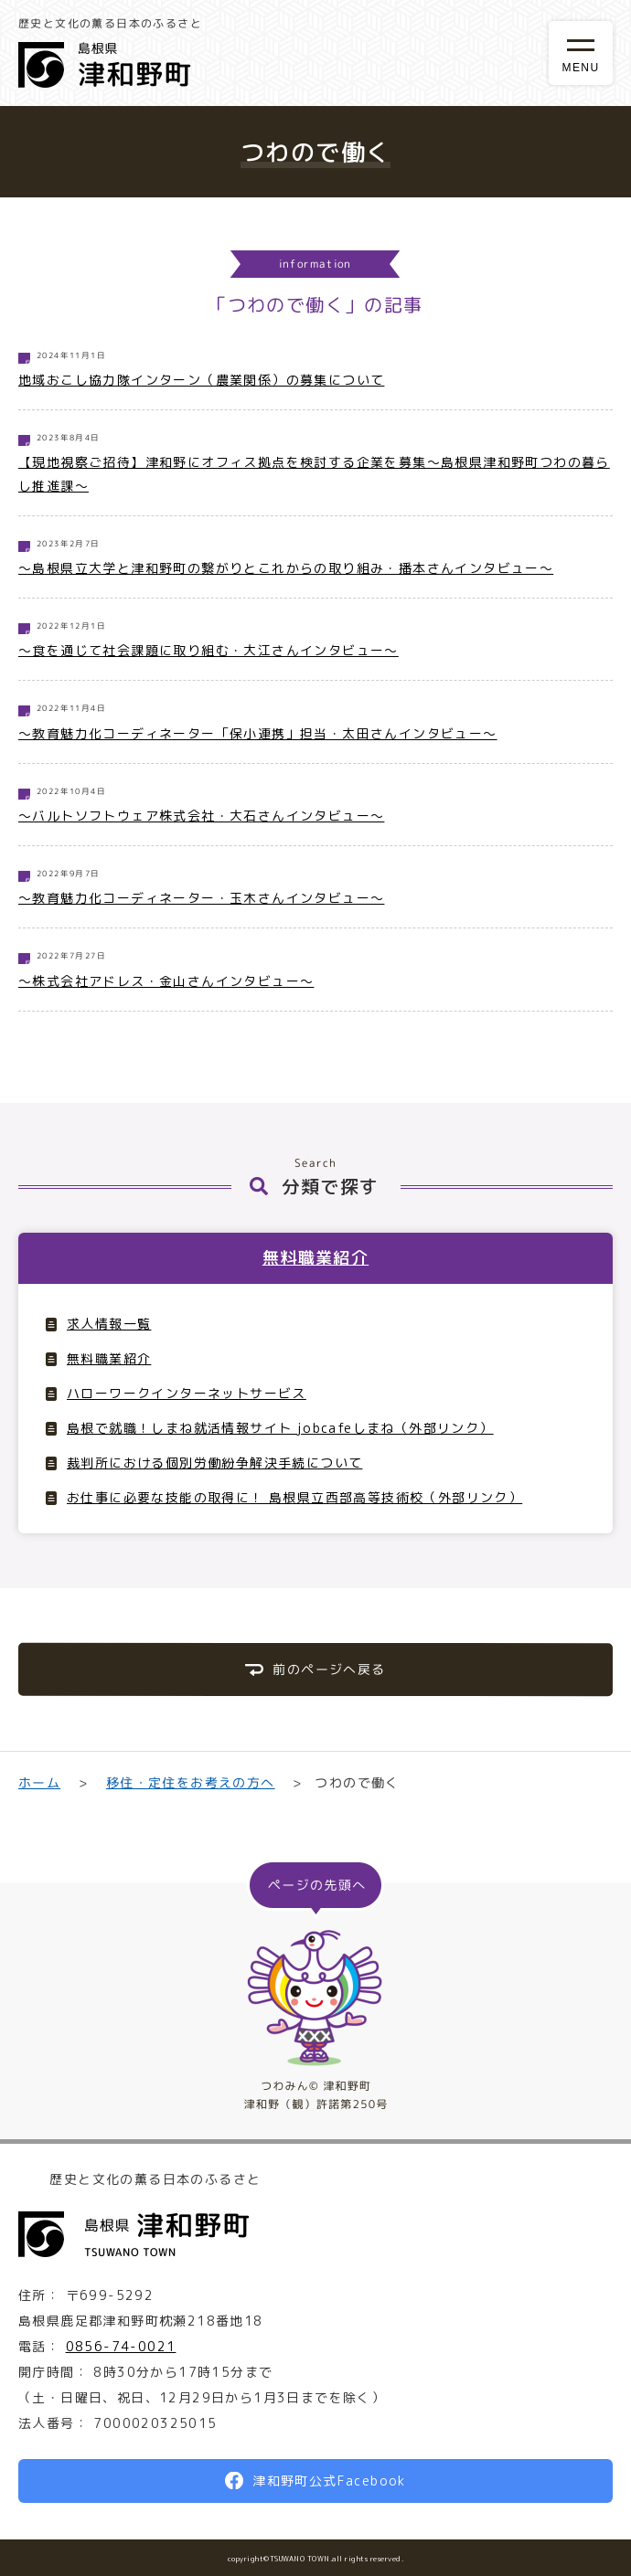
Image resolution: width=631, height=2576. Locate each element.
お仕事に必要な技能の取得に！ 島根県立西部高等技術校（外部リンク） (294, 1497)
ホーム (39, 1782)
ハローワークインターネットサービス (186, 1393)
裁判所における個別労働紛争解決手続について (214, 1462)
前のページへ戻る (329, 1669)
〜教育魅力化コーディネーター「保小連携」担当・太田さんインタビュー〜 (257, 733)
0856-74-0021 (121, 2346)
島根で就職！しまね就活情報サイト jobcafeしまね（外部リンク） (280, 1427)
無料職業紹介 (315, 1257)
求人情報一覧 (109, 1323)
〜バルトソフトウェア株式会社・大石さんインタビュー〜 (201, 815)
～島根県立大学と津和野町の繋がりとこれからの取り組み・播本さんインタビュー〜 (285, 568)
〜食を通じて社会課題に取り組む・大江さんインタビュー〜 (208, 650)
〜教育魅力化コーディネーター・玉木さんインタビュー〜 (201, 897)
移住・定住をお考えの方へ (189, 1782)
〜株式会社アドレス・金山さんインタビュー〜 (166, 981)
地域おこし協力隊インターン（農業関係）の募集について (201, 379)
